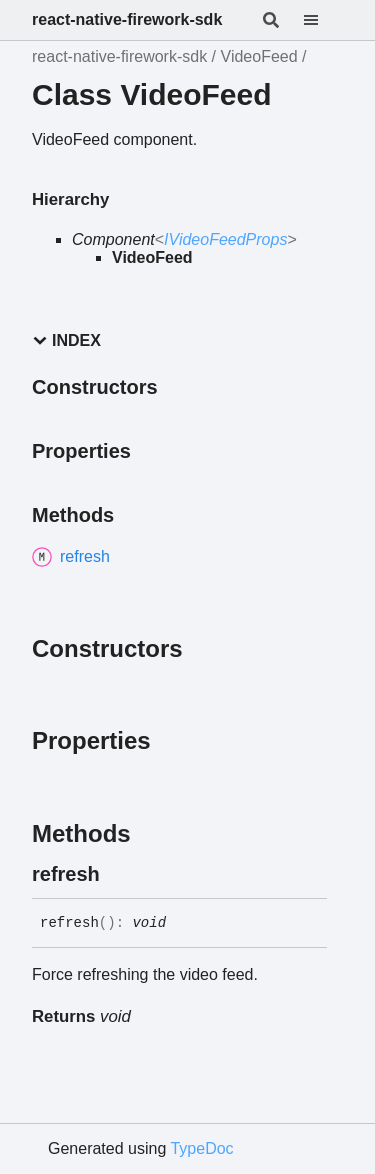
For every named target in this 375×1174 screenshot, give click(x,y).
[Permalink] (118, 874)
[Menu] (323, 20)
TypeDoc (201, 1148)
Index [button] (66, 340)
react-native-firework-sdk (127, 19)
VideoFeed (259, 56)
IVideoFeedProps (225, 239)
